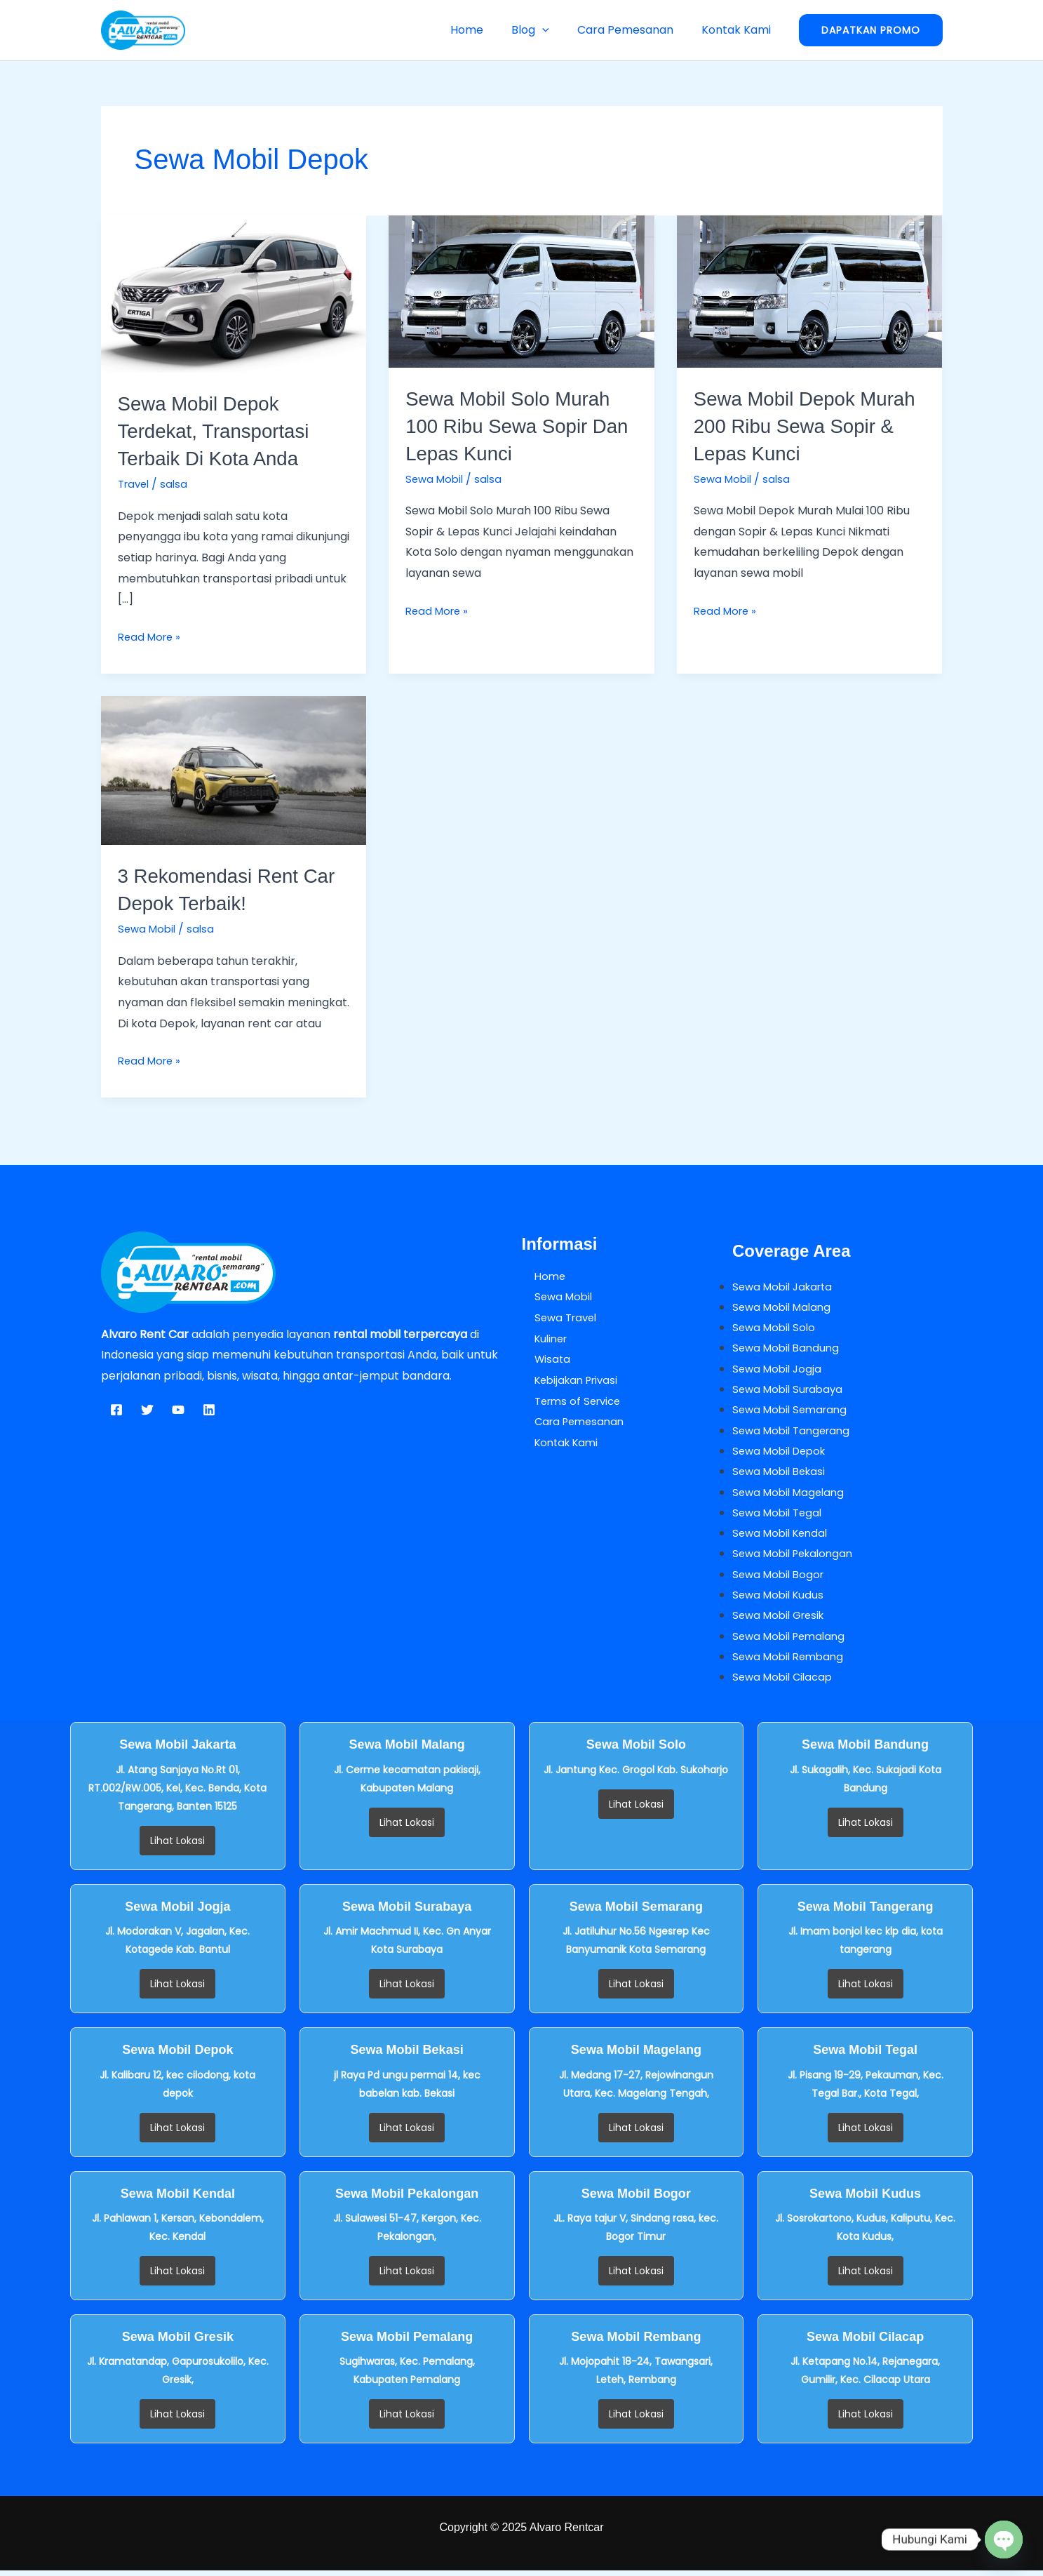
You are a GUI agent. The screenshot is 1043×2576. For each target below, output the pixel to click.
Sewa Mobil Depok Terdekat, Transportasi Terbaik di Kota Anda (222, 430)
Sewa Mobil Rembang (791, 1661)
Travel (135, 484)
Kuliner (540, 1338)
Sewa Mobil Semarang (793, 1411)
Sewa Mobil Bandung (788, 1348)
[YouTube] (178, 1409)
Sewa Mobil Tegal (780, 1515)
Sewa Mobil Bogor (781, 1578)
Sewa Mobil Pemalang (792, 1640)
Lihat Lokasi (177, 1846)
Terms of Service (568, 1401)
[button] (556, 30)
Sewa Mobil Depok (782, 1453)
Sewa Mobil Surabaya (790, 1390)
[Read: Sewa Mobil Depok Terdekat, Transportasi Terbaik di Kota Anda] (234, 293)
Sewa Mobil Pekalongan (797, 1557)
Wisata (541, 1359)
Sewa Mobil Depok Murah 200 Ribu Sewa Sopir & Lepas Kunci (798, 426)
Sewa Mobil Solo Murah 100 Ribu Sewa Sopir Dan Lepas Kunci (516, 426)
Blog (544, 30)
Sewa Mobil (436, 479)
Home (486, 30)
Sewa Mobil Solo (776, 1328)
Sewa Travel (555, 1317)
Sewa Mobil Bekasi (782, 1474)
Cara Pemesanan (634, 30)
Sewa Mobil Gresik (782, 1620)
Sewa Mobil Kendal (783, 1536)
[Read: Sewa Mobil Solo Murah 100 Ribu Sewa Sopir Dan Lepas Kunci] (521, 291)
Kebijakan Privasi (567, 1380)
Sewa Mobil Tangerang (795, 1432)
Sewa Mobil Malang (784, 1307)
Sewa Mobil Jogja (779, 1369)
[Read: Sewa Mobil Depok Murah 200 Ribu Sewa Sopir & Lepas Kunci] (810, 291)
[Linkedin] (209, 1409)
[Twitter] (147, 1409)
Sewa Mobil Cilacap (785, 1682)
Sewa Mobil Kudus (780, 1599)
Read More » (151, 636)
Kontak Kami (739, 30)
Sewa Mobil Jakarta (786, 1286)
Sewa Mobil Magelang (792, 1494)
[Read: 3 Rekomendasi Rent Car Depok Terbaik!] (234, 769)
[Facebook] (116, 1409)
